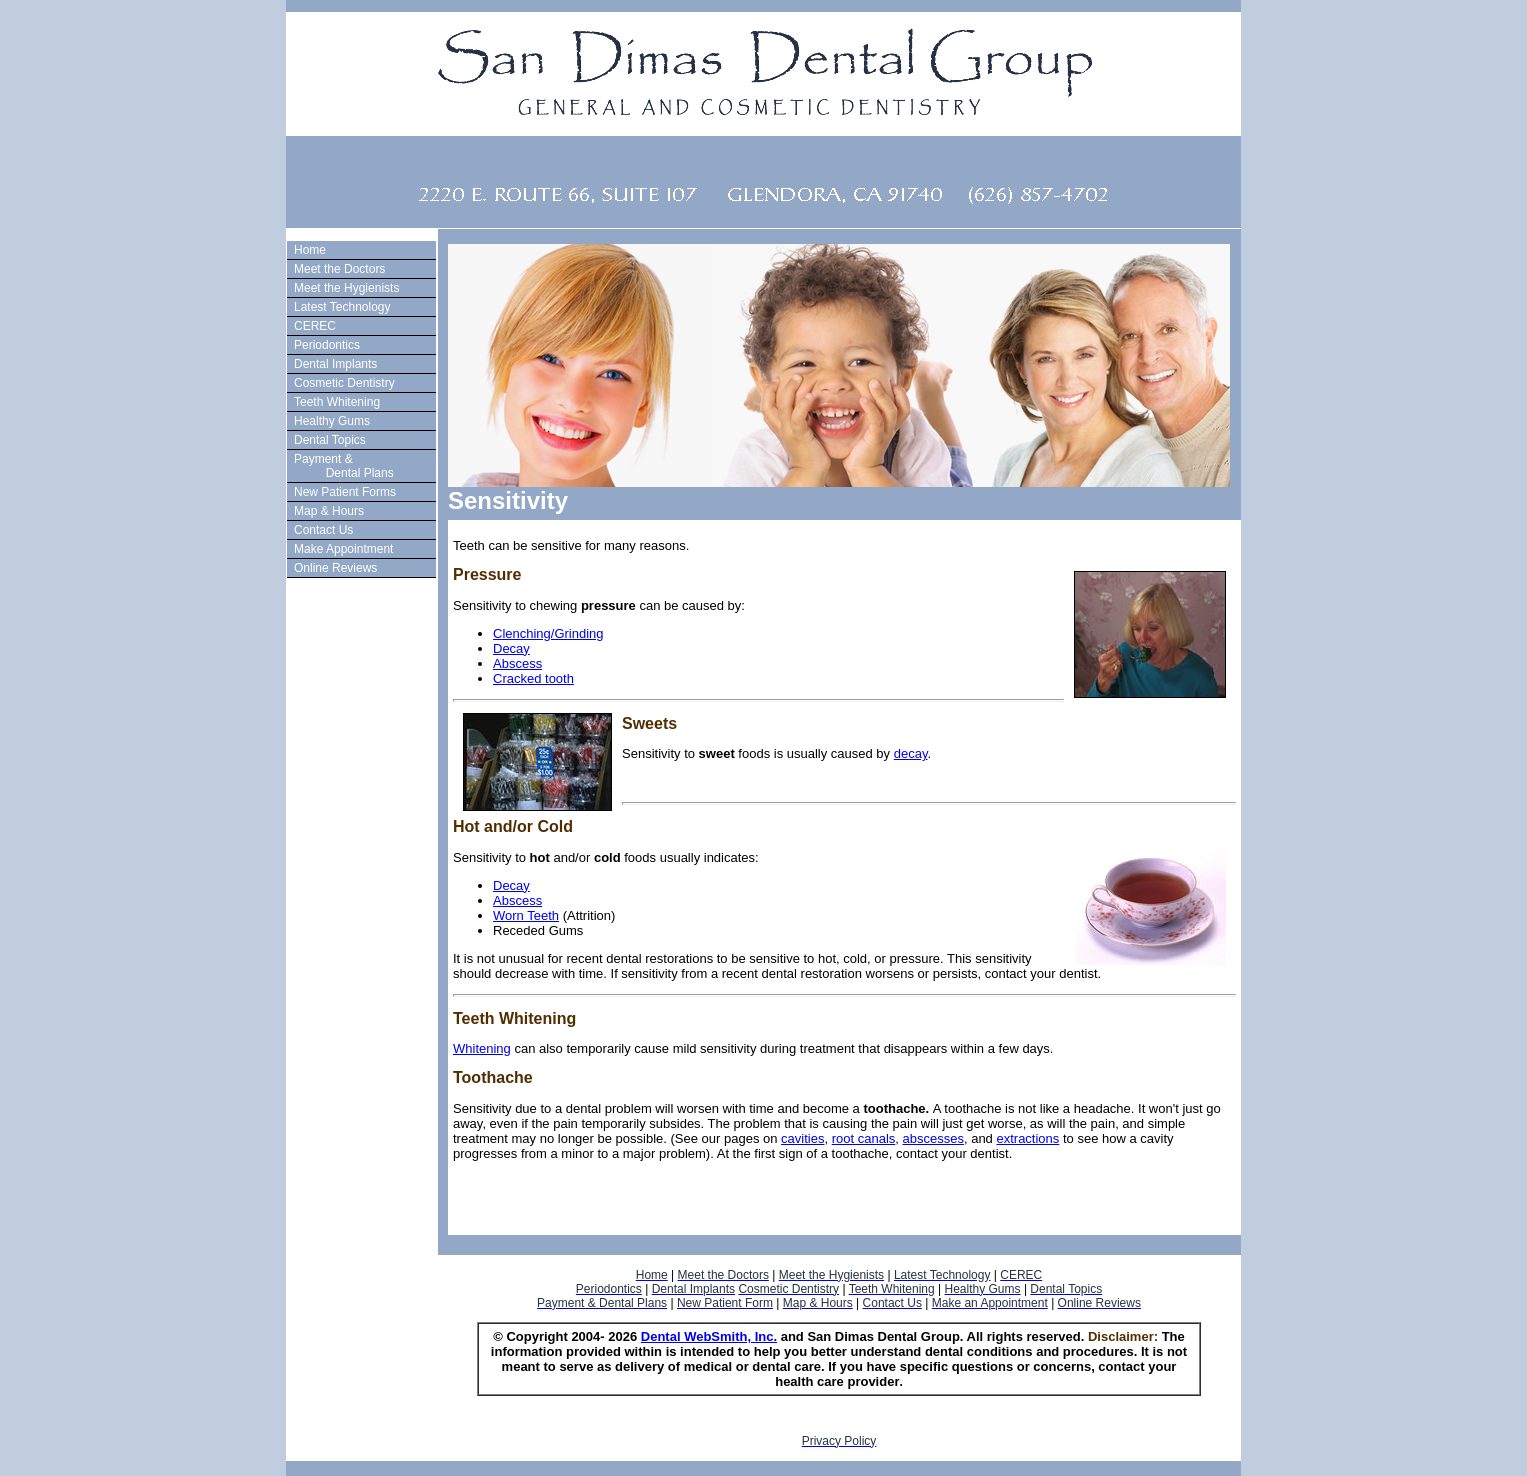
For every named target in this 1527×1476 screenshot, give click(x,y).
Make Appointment (343, 549)
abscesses (933, 1138)
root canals (864, 1138)
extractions (1027, 1138)
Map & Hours (329, 511)
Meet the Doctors (339, 269)
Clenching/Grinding (548, 633)
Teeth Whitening (337, 402)
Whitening (482, 1048)
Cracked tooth (533, 678)
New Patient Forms (345, 492)
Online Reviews (335, 568)
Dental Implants (335, 364)
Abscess (517, 663)
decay (911, 753)
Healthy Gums (332, 421)
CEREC (315, 326)
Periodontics (327, 345)
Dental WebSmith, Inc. (709, 1336)
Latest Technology (342, 307)
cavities (802, 1138)
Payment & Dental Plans (341, 466)
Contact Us (323, 530)
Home (310, 250)
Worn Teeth (526, 915)
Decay (511, 648)
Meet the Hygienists (346, 288)
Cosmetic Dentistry (344, 383)
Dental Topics (330, 440)
